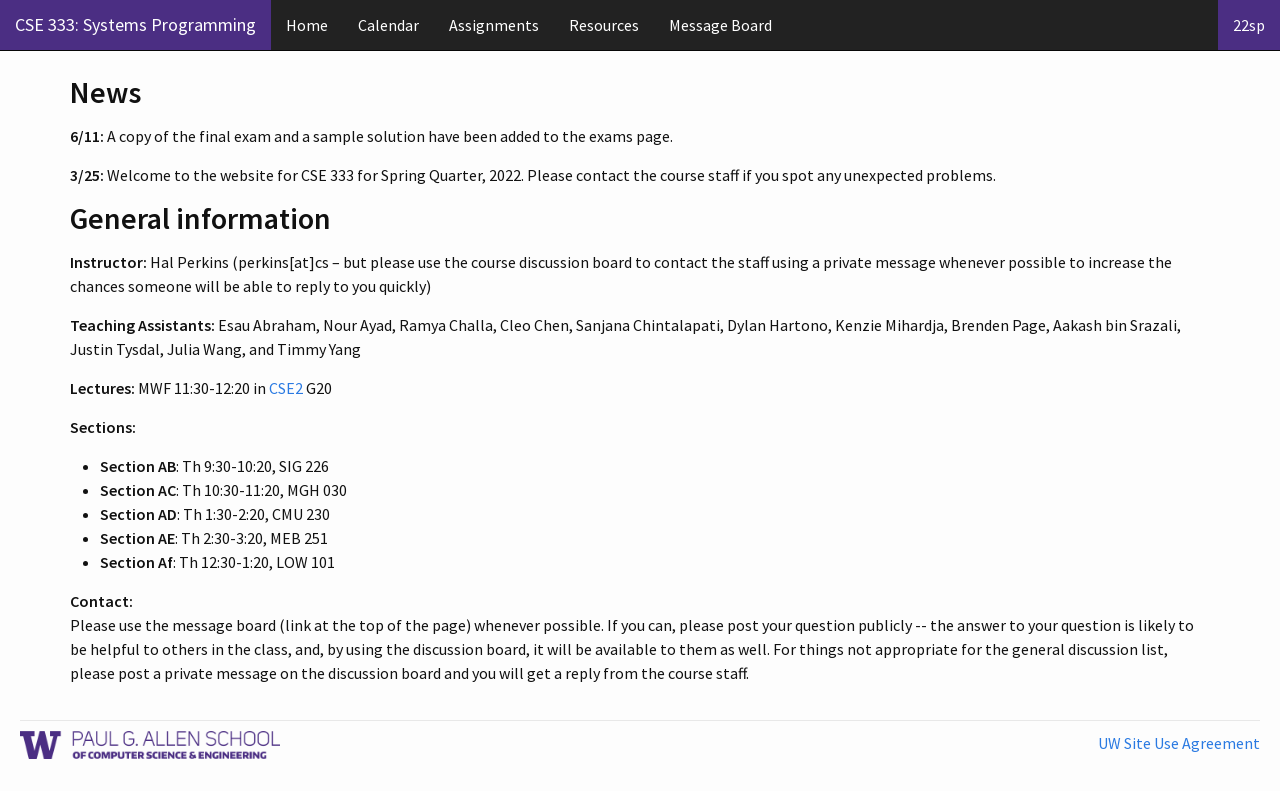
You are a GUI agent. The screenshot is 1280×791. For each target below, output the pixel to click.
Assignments (494, 25)
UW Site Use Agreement (1179, 743)
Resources (604, 25)
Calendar (388, 25)
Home (307, 25)
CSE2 (286, 388)
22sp (1249, 25)
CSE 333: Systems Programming (135, 24)
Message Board (720, 25)
